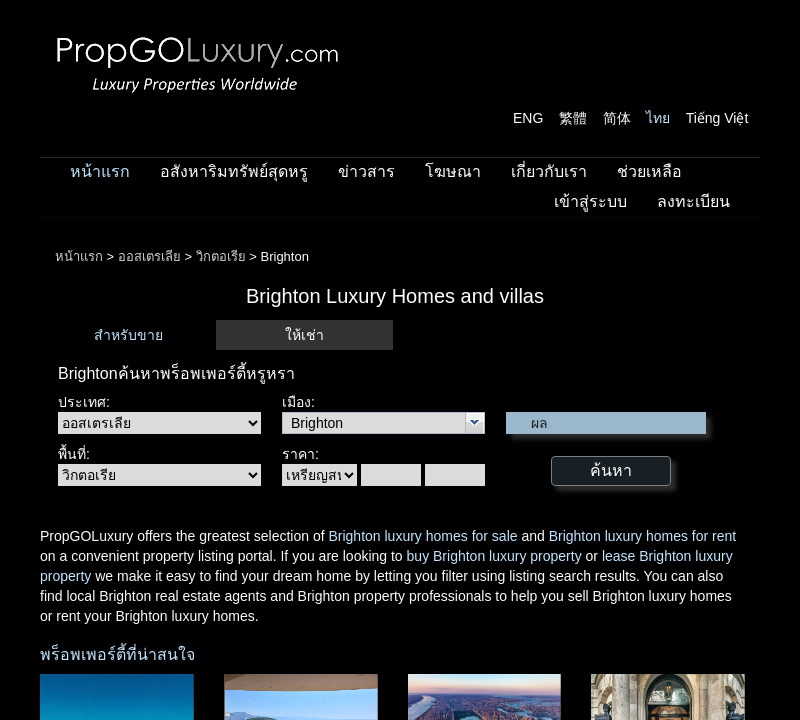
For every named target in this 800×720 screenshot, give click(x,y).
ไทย (658, 118)
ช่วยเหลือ (649, 171)
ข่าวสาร (366, 171)
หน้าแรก (100, 171)
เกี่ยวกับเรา (549, 171)
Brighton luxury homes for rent (643, 536)
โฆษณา (453, 171)
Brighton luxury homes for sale (422, 536)
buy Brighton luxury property (494, 556)
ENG (528, 118)
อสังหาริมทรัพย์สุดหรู (234, 171)
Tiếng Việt (717, 118)
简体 (617, 118)
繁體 (573, 118)
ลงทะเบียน (693, 201)
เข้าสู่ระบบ (590, 201)
